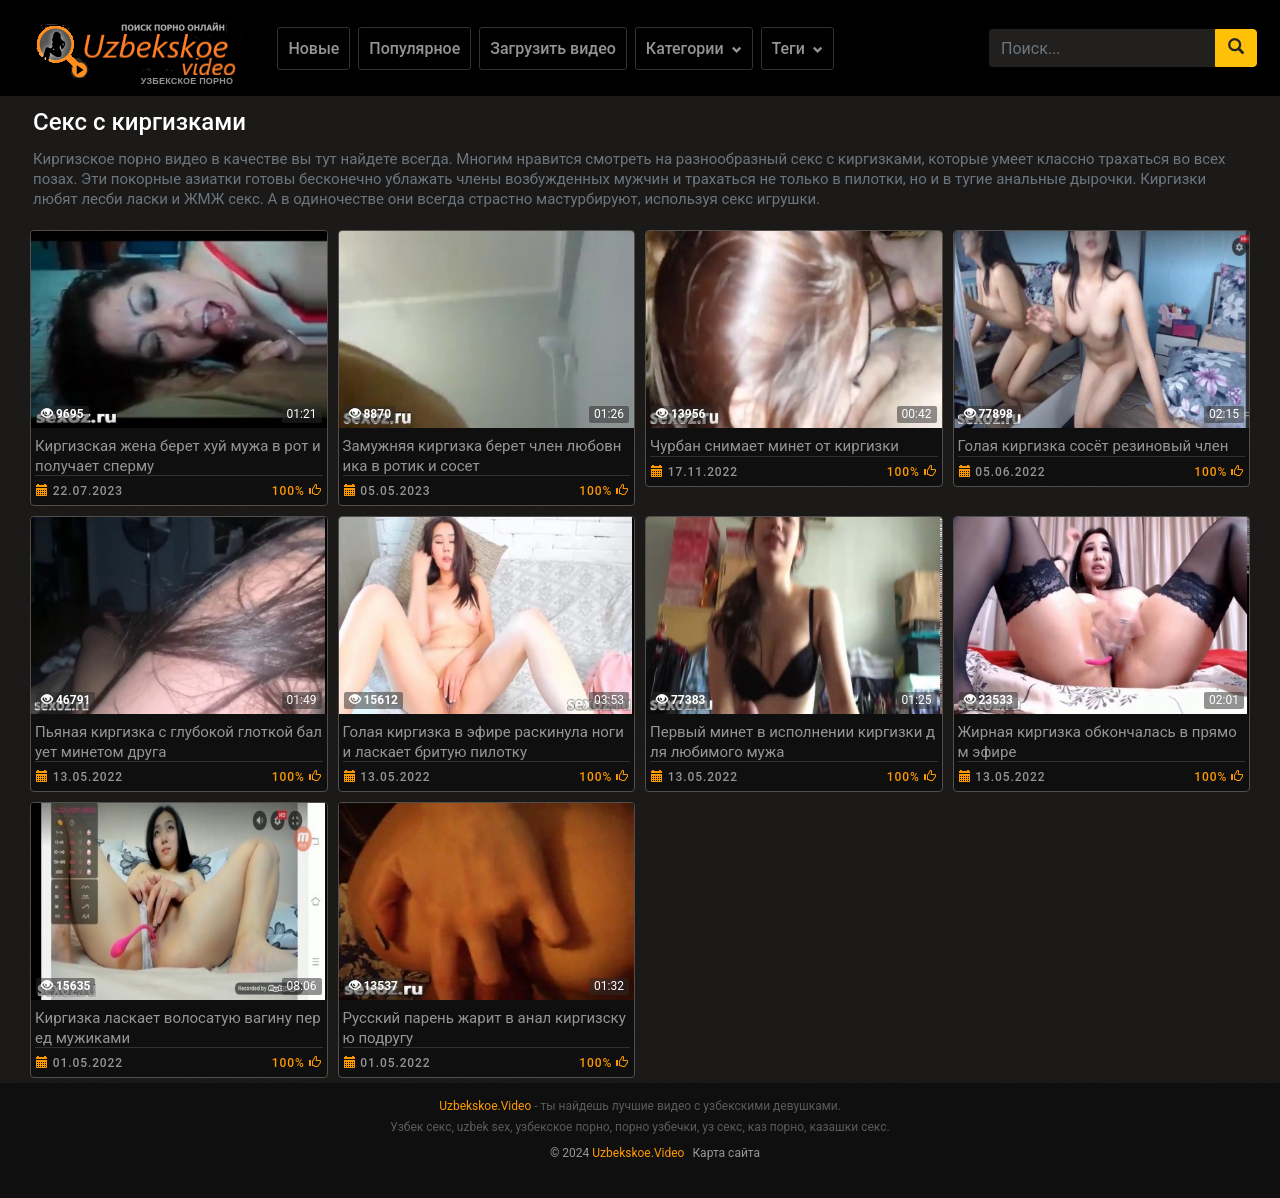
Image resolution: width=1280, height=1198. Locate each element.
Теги (797, 48)
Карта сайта (726, 1153)
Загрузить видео (553, 48)
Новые (313, 48)
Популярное (414, 48)
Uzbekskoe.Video (485, 1106)
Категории (694, 48)
